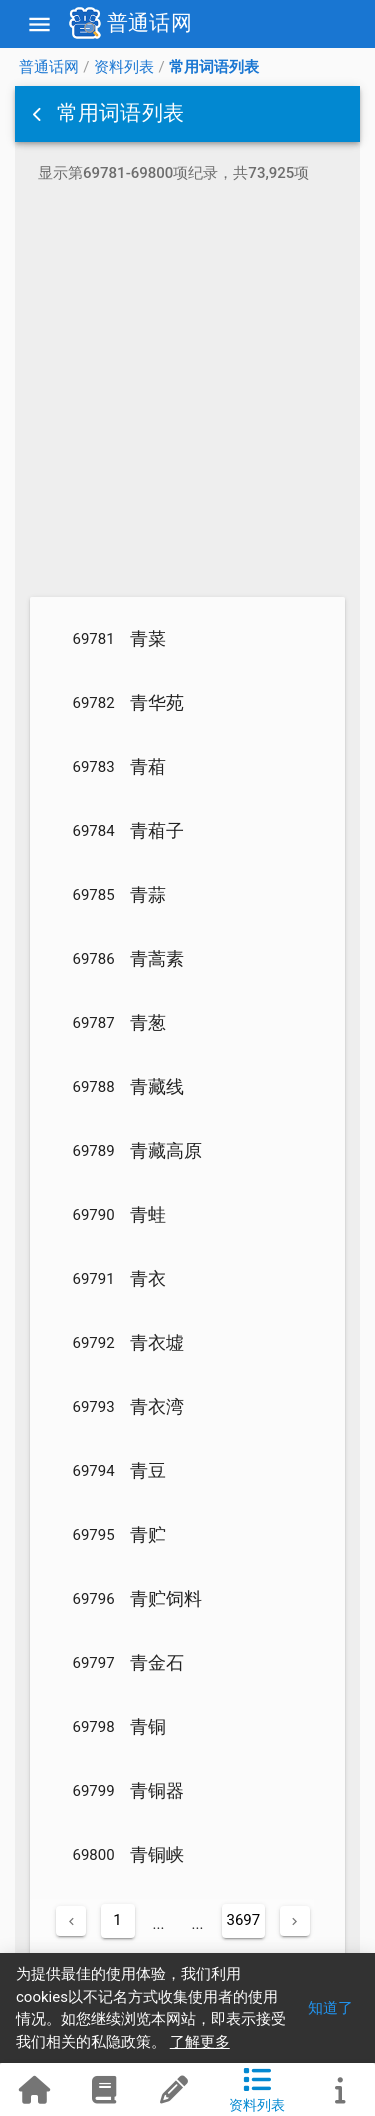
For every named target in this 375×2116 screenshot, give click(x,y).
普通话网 (49, 67)
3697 (244, 1920)
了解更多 (200, 2042)
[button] (39, 114)
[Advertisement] (187, 393)
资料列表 (124, 67)
